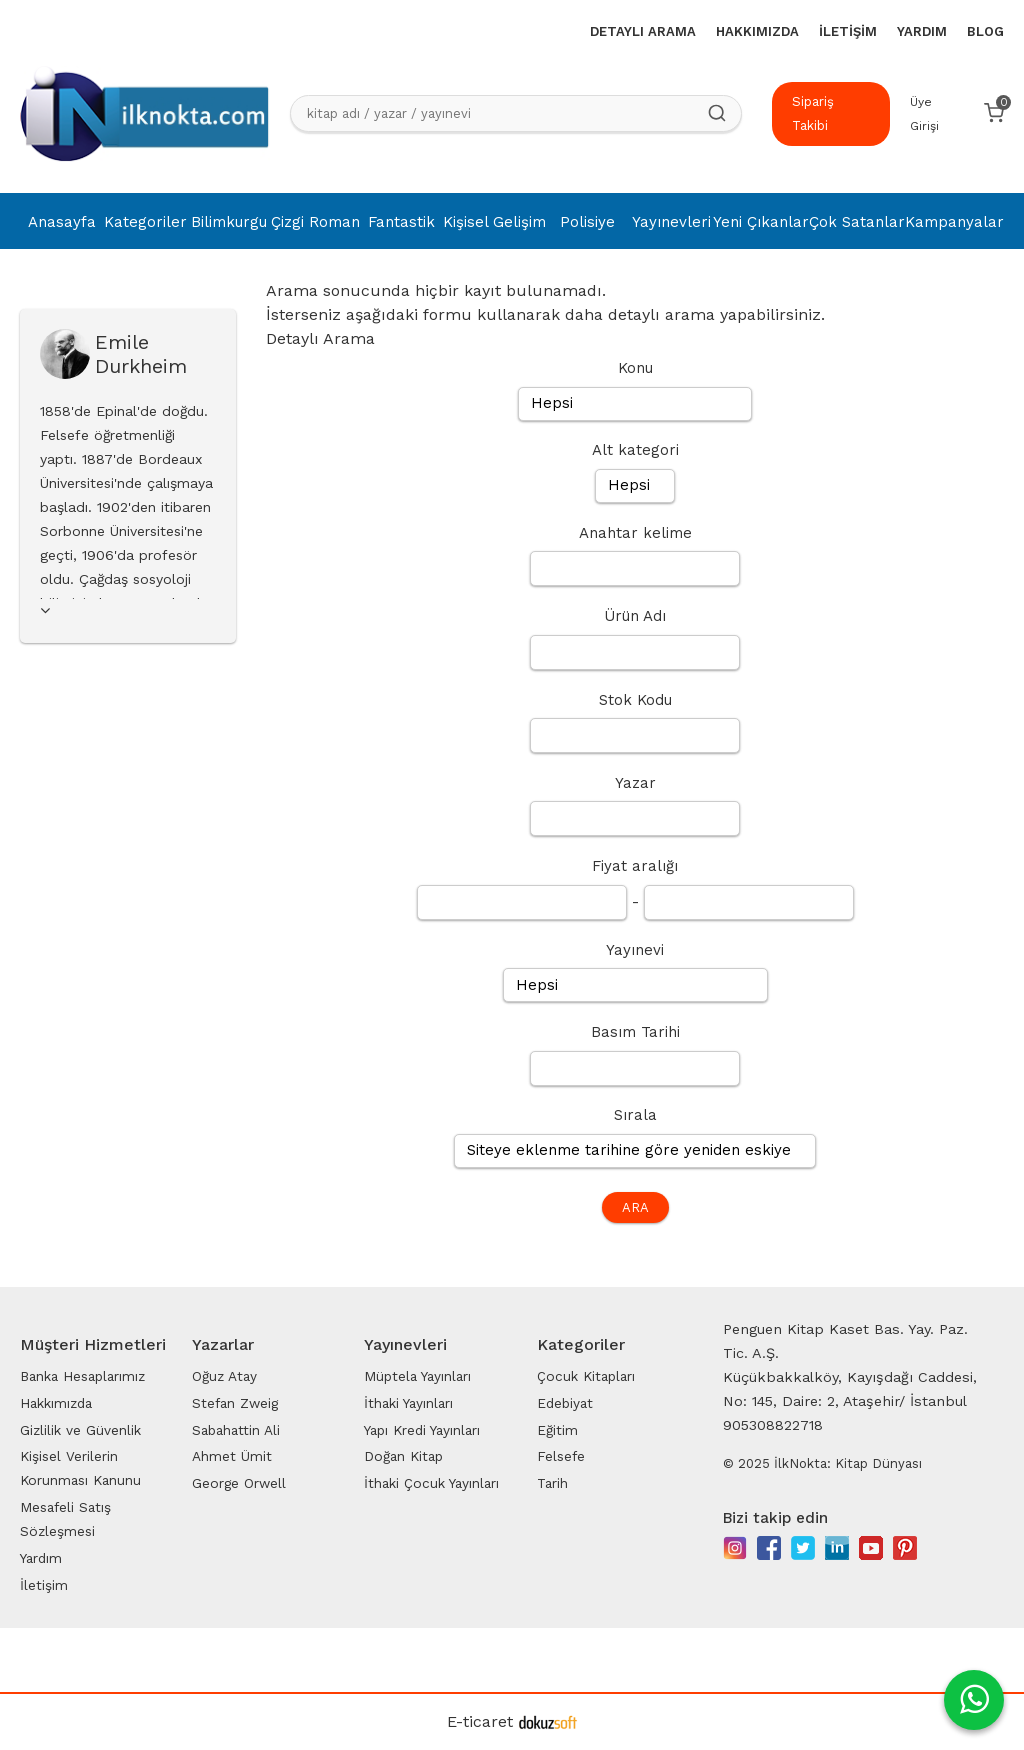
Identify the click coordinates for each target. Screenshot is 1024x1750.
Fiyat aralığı (635, 866)
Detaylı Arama (320, 338)
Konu (635, 368)
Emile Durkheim (141, 354)
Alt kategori (635, 450)
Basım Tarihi (635, 1032)
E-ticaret (480, 1721)
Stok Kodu (635, 700)
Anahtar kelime (635, 533)
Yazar (635, 783)
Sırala (635, 1115)
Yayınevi (635, 950)
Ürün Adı (635, 616)
